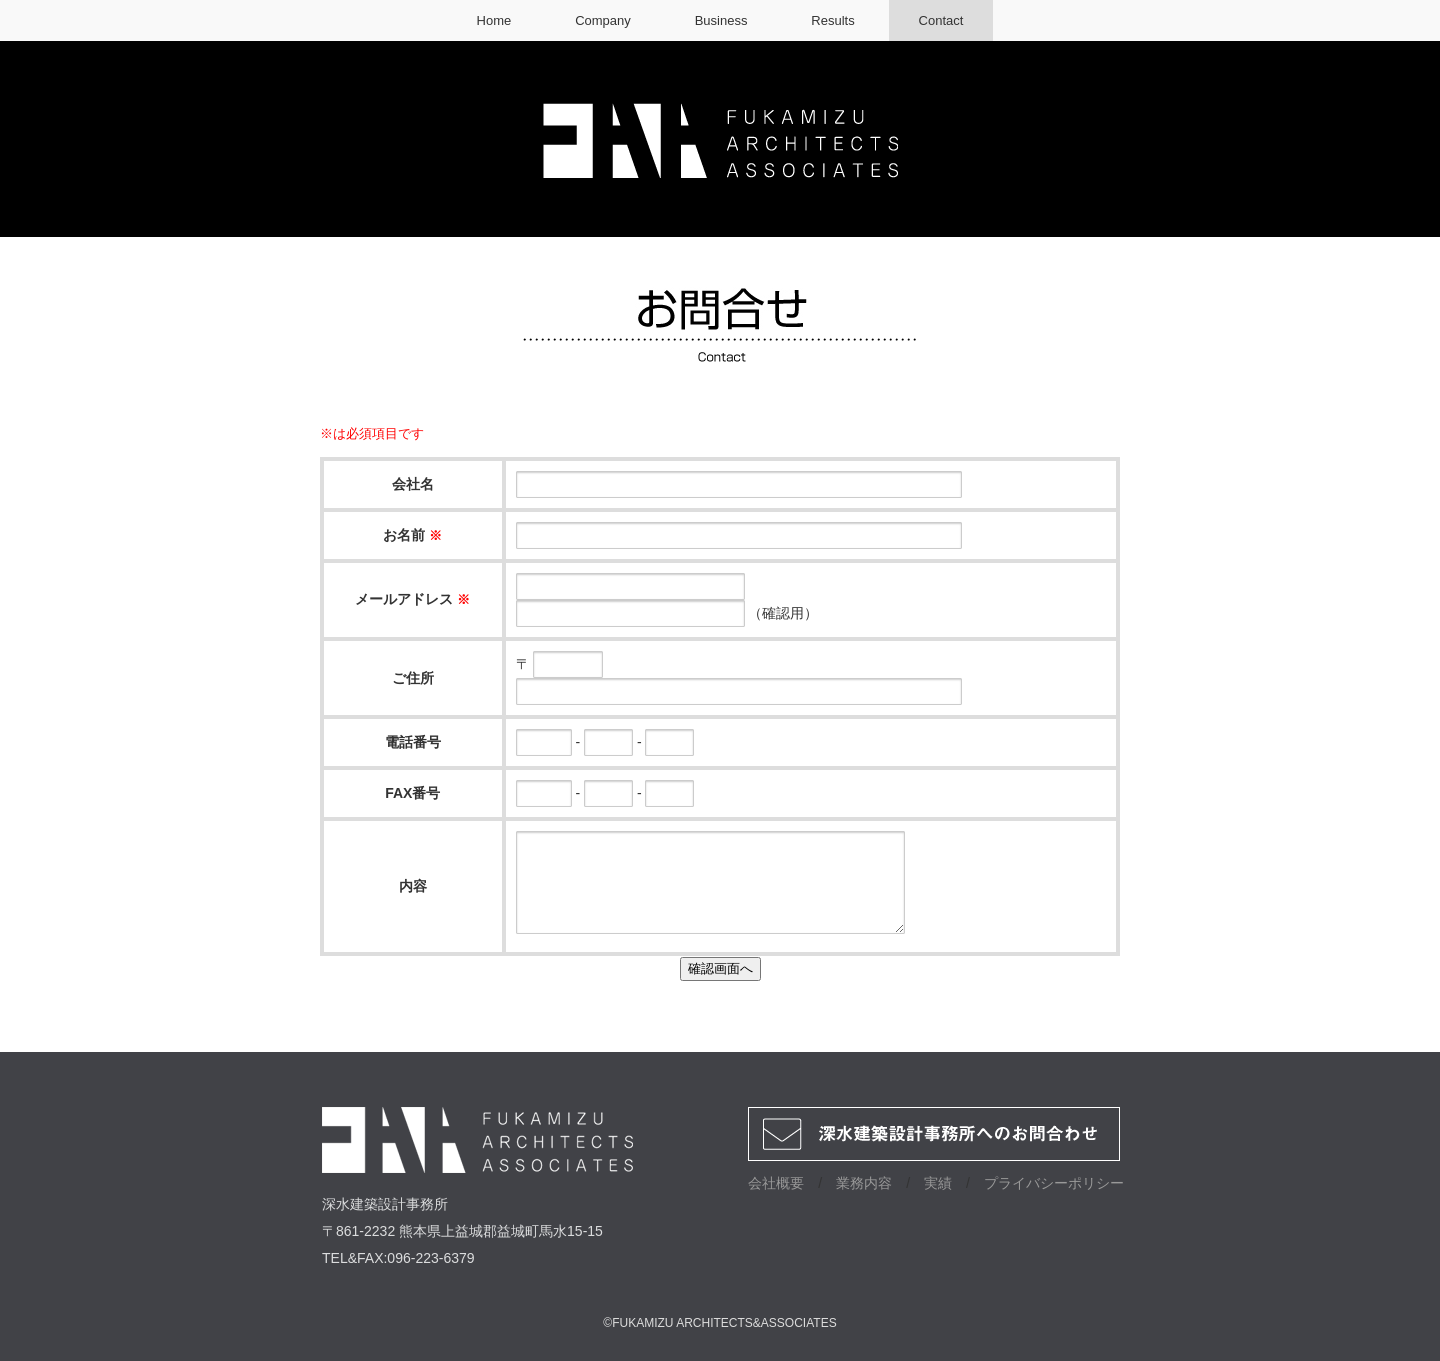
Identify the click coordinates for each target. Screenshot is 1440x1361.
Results (832, 20)
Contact (941, 20)
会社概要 (776, 1183)
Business (721, 20)
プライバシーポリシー (1054, 1183)
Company (603, 20)
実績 (938, 1183)
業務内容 (864, 1183)
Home (494, 20)
